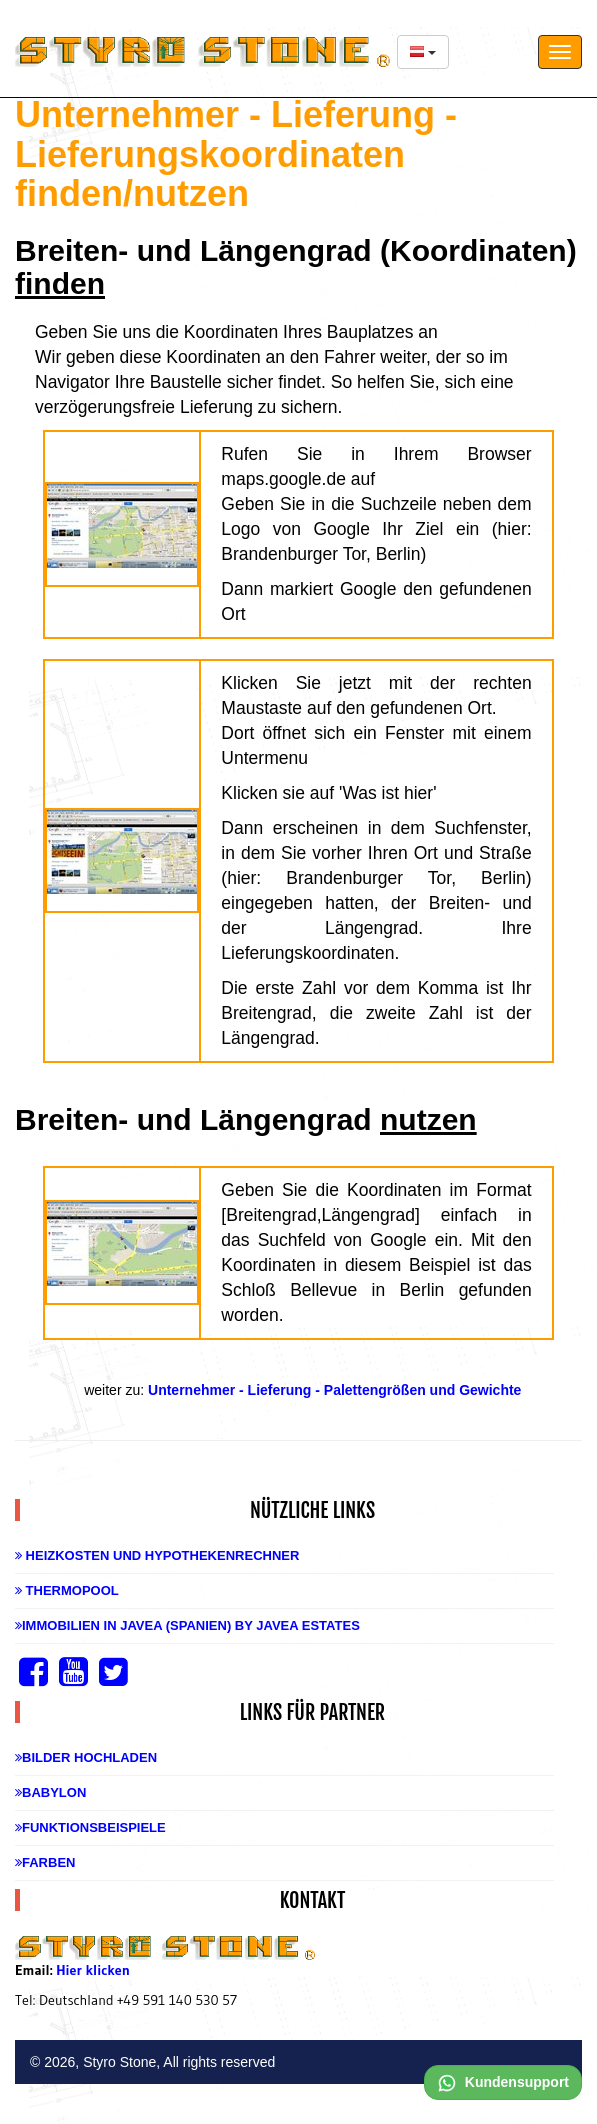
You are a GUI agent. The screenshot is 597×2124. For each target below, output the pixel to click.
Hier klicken (93, 1970)
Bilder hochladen (86, 1757)
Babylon (50, 1792)
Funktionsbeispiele (90, 1827)
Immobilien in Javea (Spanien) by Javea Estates (187, 1625)
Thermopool (67, 1590)
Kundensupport (503, 2082)
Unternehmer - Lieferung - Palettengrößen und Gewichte (334, 1390)
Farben (45, 1862)
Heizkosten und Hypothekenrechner (157, 1555)
